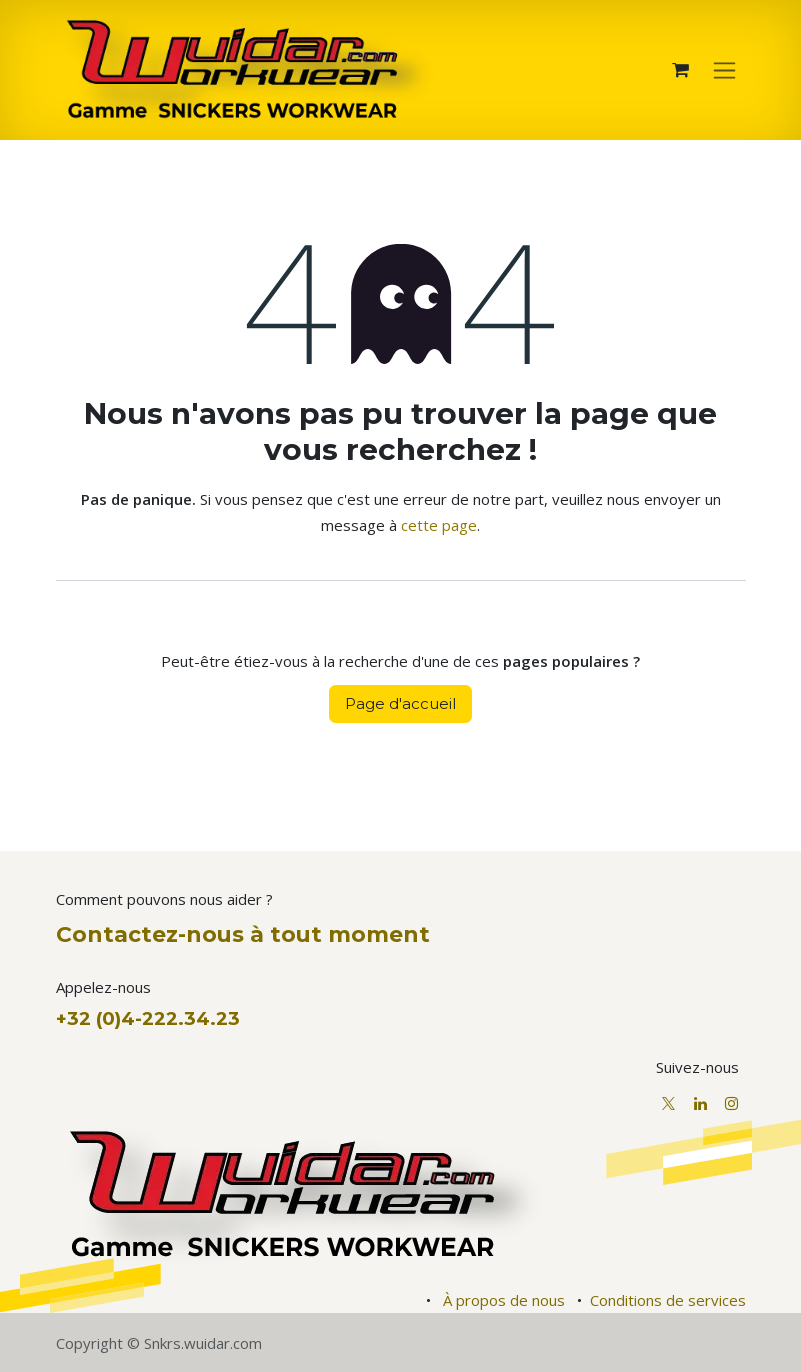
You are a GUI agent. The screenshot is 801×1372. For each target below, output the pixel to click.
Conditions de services (668, 1300)
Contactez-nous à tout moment (243, 934)
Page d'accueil (400, 703)
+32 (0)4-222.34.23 (148, 1018)
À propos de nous (504, 1300)
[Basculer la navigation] (724, 70)
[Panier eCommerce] (681, 70)
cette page (439, 525)
